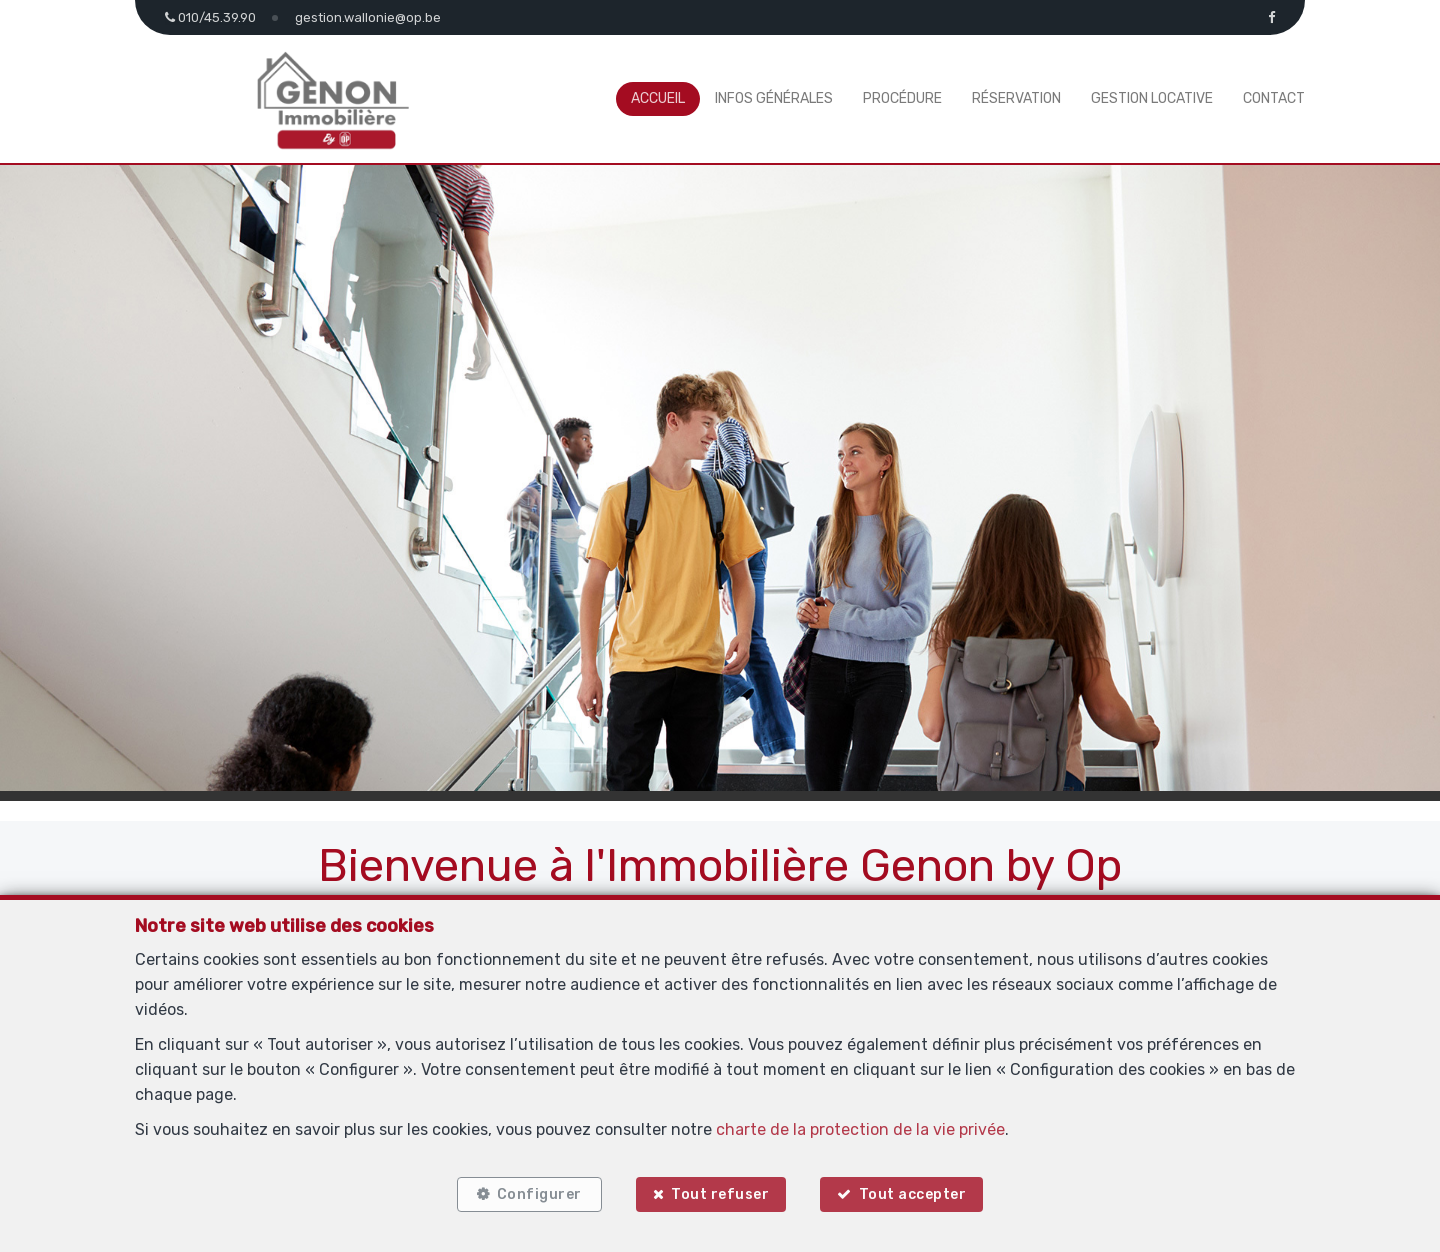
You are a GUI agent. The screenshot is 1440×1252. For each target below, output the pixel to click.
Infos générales (774, 98)
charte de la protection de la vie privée (860, 1129)
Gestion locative (1152, 98)
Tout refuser (720, 1194)
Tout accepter (913, 1194)
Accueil (658, 98)
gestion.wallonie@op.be (368, 17)
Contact (1274, 98)
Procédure (902, 98)
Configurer (539, 1194)
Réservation (1016, 98)
